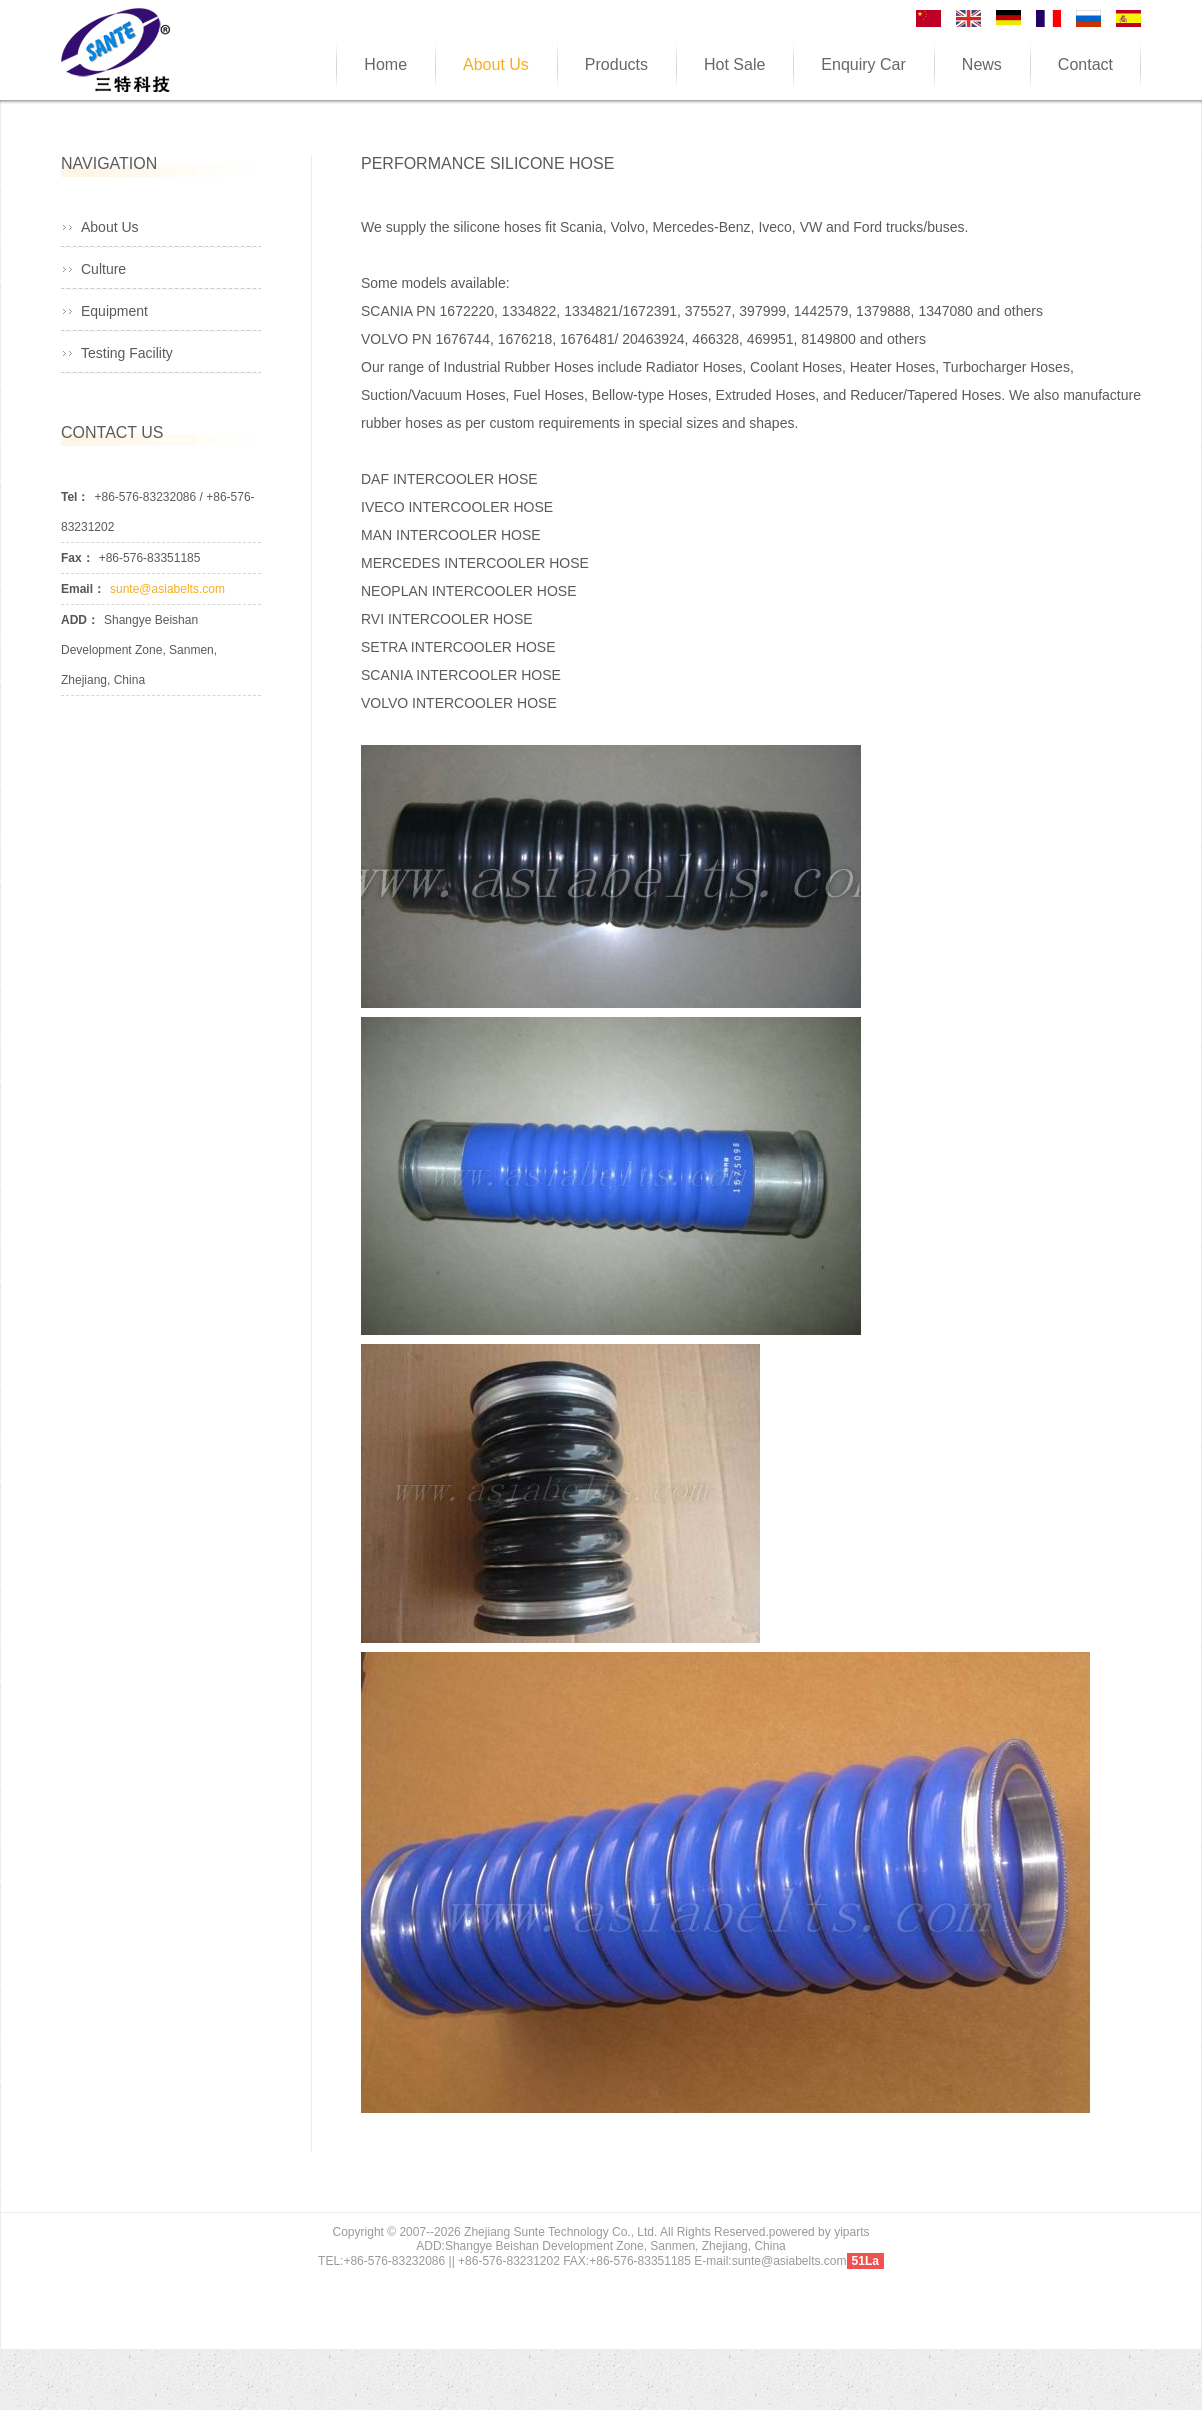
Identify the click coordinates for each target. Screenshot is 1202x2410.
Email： (83, 589)
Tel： (75, 497)
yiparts (851, 2232)
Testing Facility (127, 353)
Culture (103, 269)
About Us (110, 227)
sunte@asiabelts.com (167, 589)
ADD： (80, 620)
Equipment (114, 311)
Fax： (77, 558)
